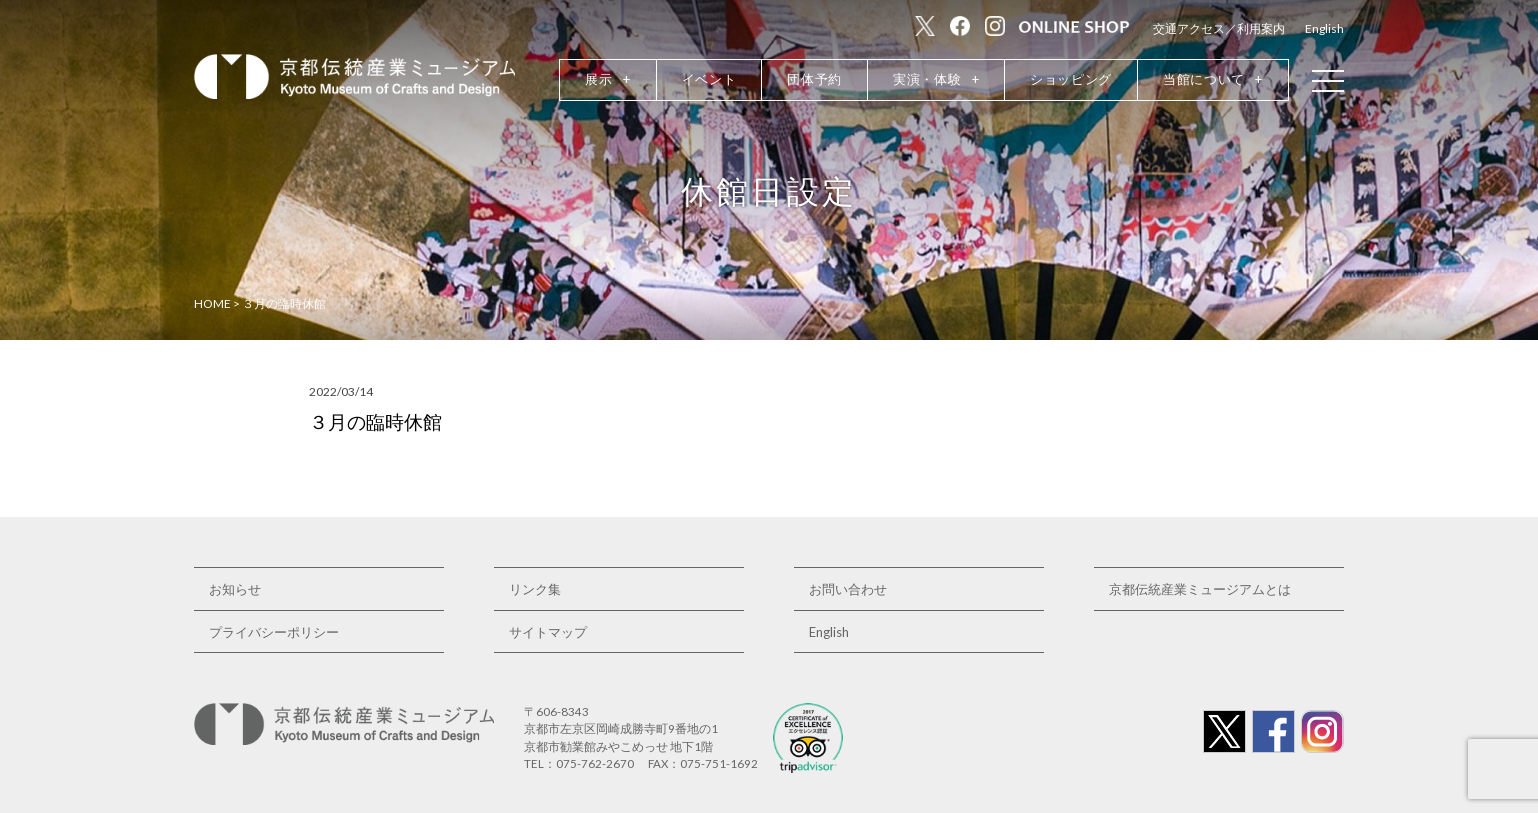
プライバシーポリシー (274, 632)
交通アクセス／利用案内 (1219, 28)
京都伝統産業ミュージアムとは (1200, 589)
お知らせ (235, 589)
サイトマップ (548, 632)
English (1324, 28)
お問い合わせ (848, 589)
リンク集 (535, 589)
